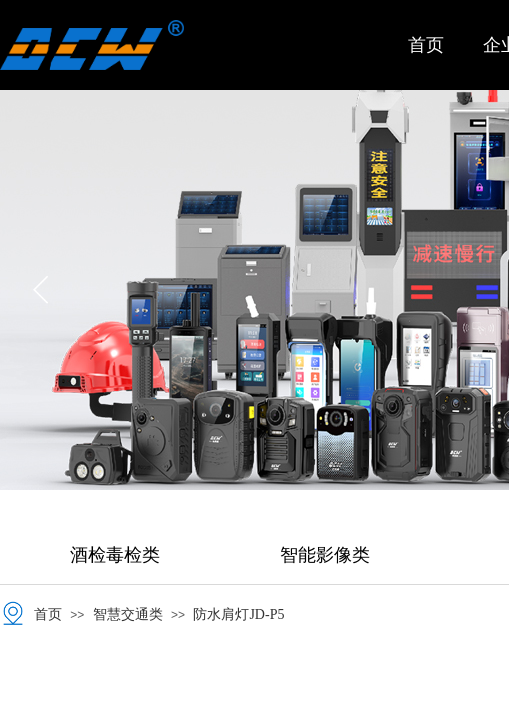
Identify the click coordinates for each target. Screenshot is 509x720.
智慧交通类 (128, 614)
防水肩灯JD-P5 (238, 614)
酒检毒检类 (115, 555)
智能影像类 (325, 555)
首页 (426, 45)
